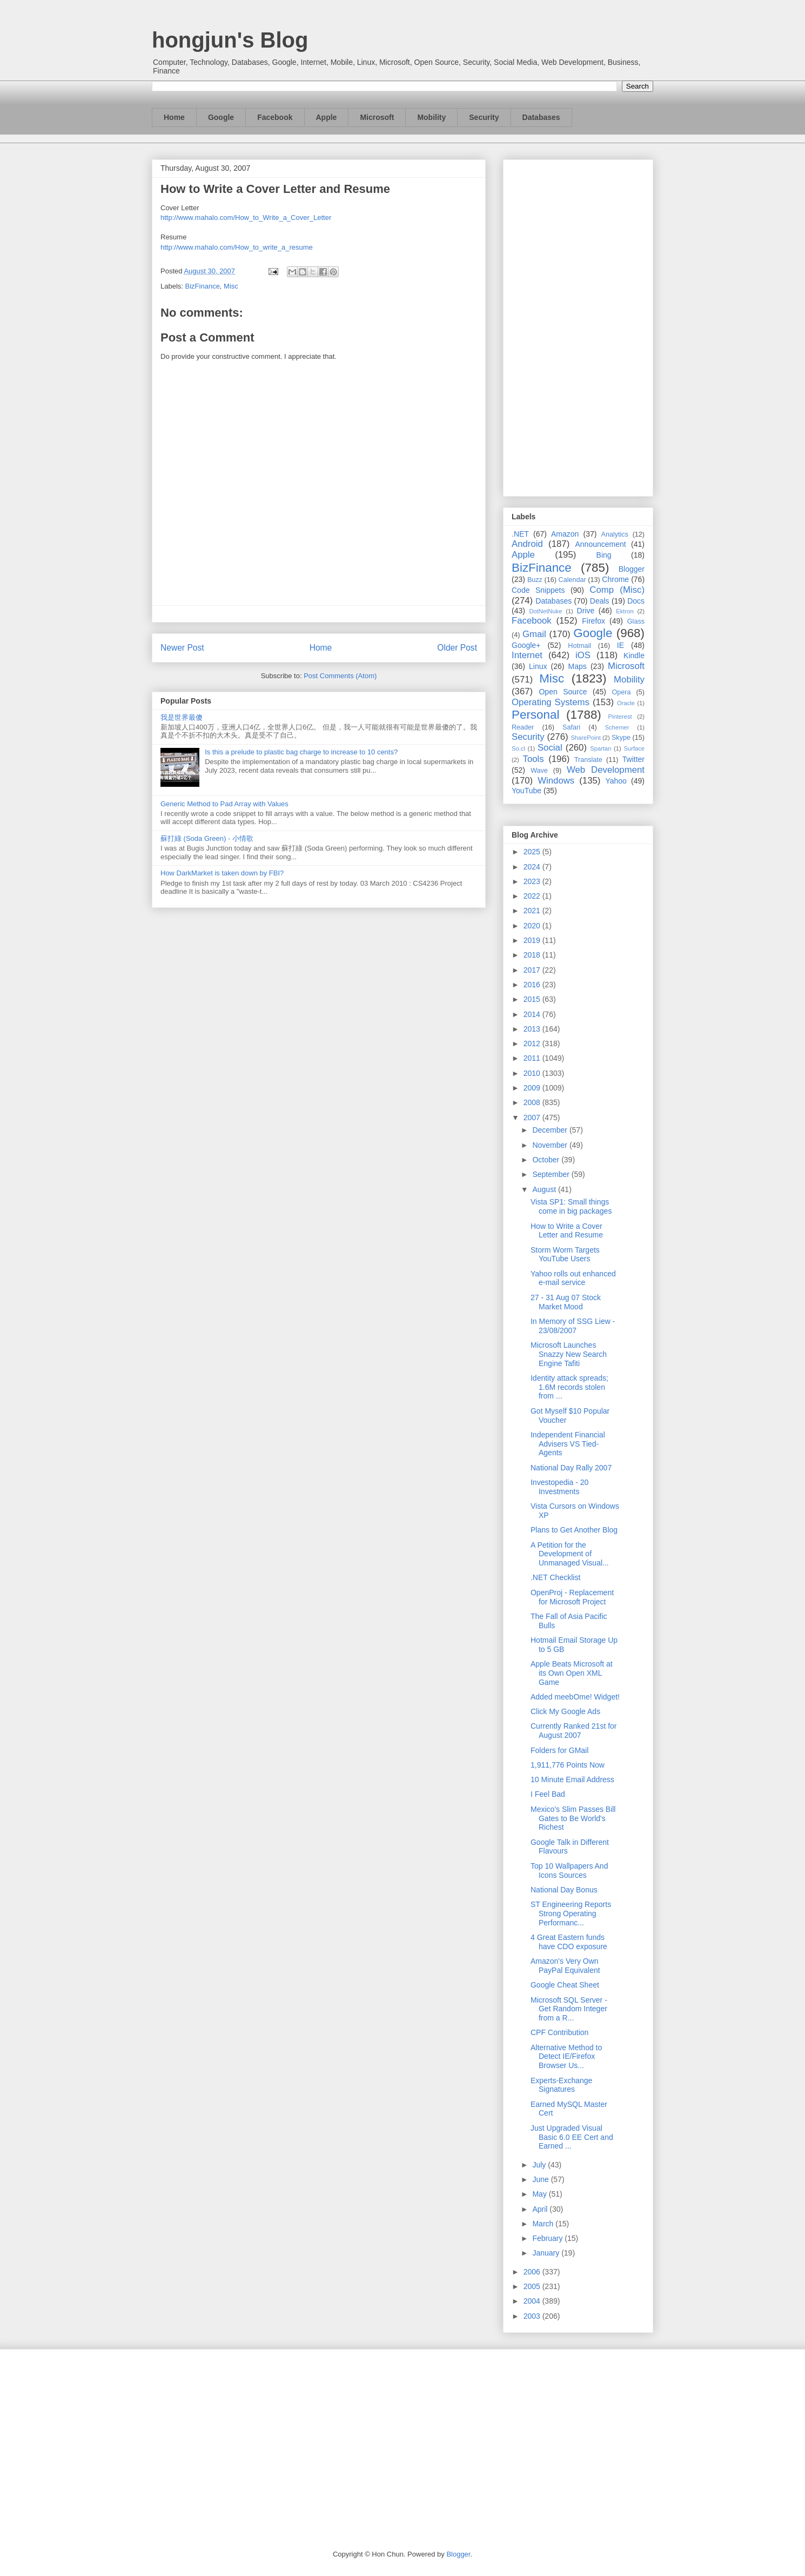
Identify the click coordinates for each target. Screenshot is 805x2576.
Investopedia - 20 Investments (559, 1487)
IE (620, 645)
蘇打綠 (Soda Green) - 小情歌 (206, 838)
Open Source (563, 691)
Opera (621, 692)
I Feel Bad (548, 1794)
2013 (533, 1029)
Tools (533, 759)
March (543, 2223)
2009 (533, 1087)
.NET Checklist (555, 1577)
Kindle (634, 655)
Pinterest (620, 716)
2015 (533, 999)
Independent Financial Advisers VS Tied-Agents (568, 1443)
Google (221, 117)
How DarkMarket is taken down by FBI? (222, 873)
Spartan (600, 748)
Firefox (593, 621)
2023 (533, 881)
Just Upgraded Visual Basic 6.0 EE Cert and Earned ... (572, 2137)
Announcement (600, 544)
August (545, 1189)
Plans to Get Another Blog (574, 1529)
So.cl (518, 748)
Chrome (615, 579)
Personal (535, 714)
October (546, 1159)
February (548, 2238)
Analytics (614, 534)
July (540, 2164)
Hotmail (579, 646)
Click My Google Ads (565, 1711)
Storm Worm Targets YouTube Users (565, 1254)
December (550, 1130)
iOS (583, 655)
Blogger (632, 569)
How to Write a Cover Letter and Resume (567, 1231)
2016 (533, 984)
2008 (533, 1102)
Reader (523, 727)
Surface (634, 748)
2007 (533, 1117)
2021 (533, 910)
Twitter (633, 759)
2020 (533, 925)
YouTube (526, 790)
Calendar (572, 580)
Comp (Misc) (617, 590)
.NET (520, 534)
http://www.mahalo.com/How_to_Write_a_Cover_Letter (245, 217)
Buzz (534, 580)
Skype (621, 737)
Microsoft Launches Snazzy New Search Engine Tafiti (569, 1354)
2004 (533, 2301)
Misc (231, 286)
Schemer (617, 727)
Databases (541, 117)
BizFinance (202, 286)
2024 (533, 866)
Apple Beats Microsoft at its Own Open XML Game (572, 1673)
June (541, 2179)
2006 (533, 2271)
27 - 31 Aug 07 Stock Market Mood (566, 1302)
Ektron (624, 611)
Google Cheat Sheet (565, 1984)
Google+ (526, 645)
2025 (533, 851)
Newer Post (182, 647)
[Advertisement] (578, 326)
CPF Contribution (559, 2032)
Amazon (565, 534)
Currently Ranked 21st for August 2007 (574, 1730)
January (546, 2253)
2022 (533, 896)
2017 (533, 970)
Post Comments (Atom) (340, 676)
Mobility (431, 117)
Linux (538, 666)
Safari (571, 727)
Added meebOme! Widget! (575, 1696)
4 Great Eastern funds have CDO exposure (569, 1942)
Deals (599, 601)
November (550, 1145)
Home (174, 117)
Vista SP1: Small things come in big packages (571, 1206)
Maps (577, 666)
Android (527, 544)
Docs (636, 601)
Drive (586, 610)
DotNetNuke (545, 611)
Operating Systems (550, 702)
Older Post (457, 647)
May (540, 2194)
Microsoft (377, 117)
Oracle (626, 703)
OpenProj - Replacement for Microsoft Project (572, 1597)
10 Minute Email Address (572, 1779)
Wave (539, 770)
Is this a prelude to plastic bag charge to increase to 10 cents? (301, 752)
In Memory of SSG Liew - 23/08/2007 (573, 1326)
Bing (604, 555)
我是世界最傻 (181, 717)
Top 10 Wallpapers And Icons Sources (569, 1870)
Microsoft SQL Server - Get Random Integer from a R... (569, 2009)
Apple (326, 117)
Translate (588, 760)
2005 (533, 2286)
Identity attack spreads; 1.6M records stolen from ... (569, 1387)
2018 (533, 955)
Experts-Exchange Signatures (561, 2085)
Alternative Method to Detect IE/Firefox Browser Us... (566, 2056)
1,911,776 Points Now (568, 1765)
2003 (533, 2316)
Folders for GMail (559, 1750)
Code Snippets (538, 590)
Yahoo (615, 781)
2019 (533, 940)
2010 (533, 1073)
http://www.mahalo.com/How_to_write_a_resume (236, 247)
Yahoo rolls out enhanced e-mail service (573, 1278)
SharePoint (585, 737)
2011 (533, 1058)
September (551, 1174)
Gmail (534, 634)
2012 (533, 1043)
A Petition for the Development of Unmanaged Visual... (570, 1554)
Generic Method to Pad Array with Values (224, 804)
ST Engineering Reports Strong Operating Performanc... (571, 1913)
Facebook (274, 117)
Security (484, 117)
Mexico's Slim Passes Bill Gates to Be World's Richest (573, 1818)
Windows (556, 780)
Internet (527, 655)
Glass (636, 621)
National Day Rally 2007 (571, 1467)
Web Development (606, 770)
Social (550, 747)
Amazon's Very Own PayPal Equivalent (565, 1966)
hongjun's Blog (230, 40)
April (540, 2209)
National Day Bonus (564, 1889)
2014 (533, 1014)
